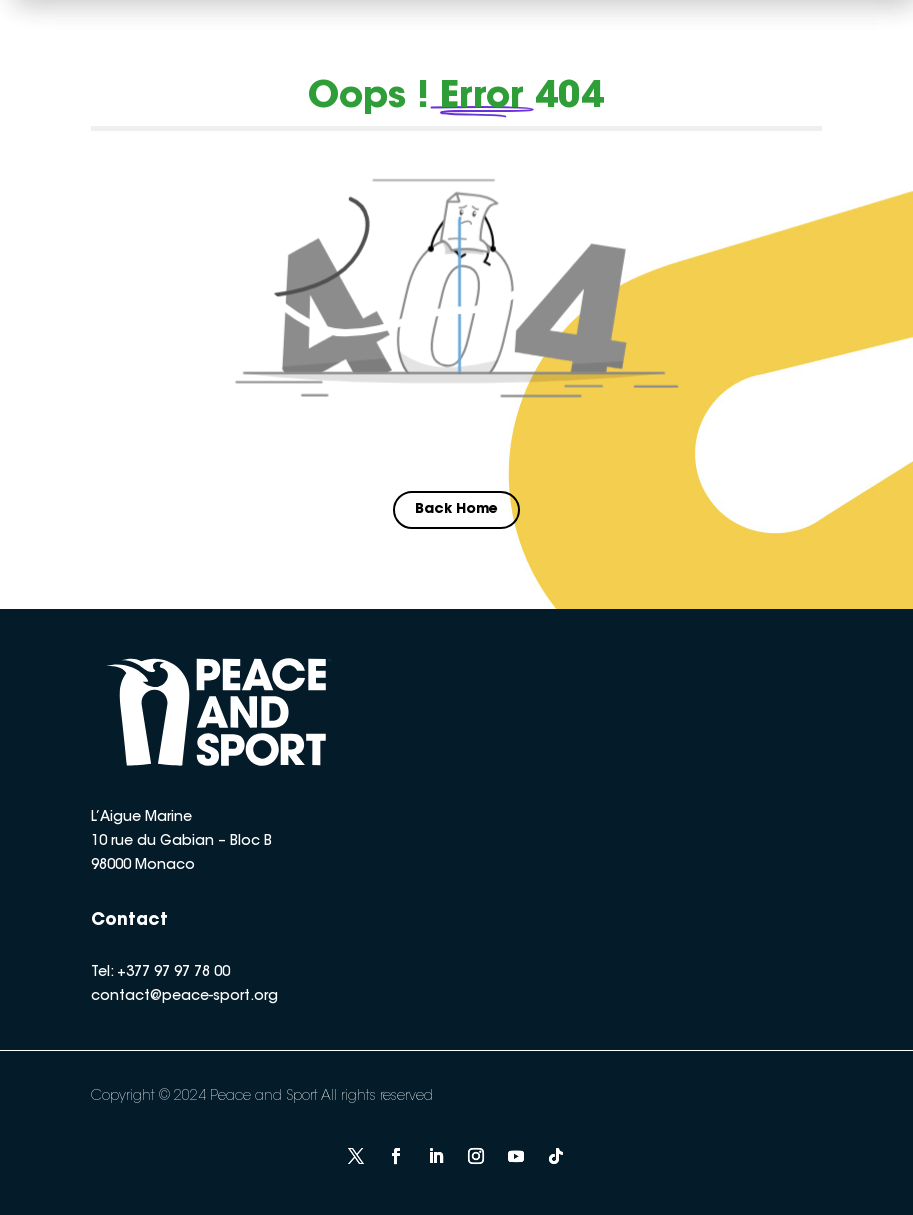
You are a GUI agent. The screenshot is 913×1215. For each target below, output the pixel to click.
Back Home (456, 510)
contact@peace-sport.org (184, 997)
